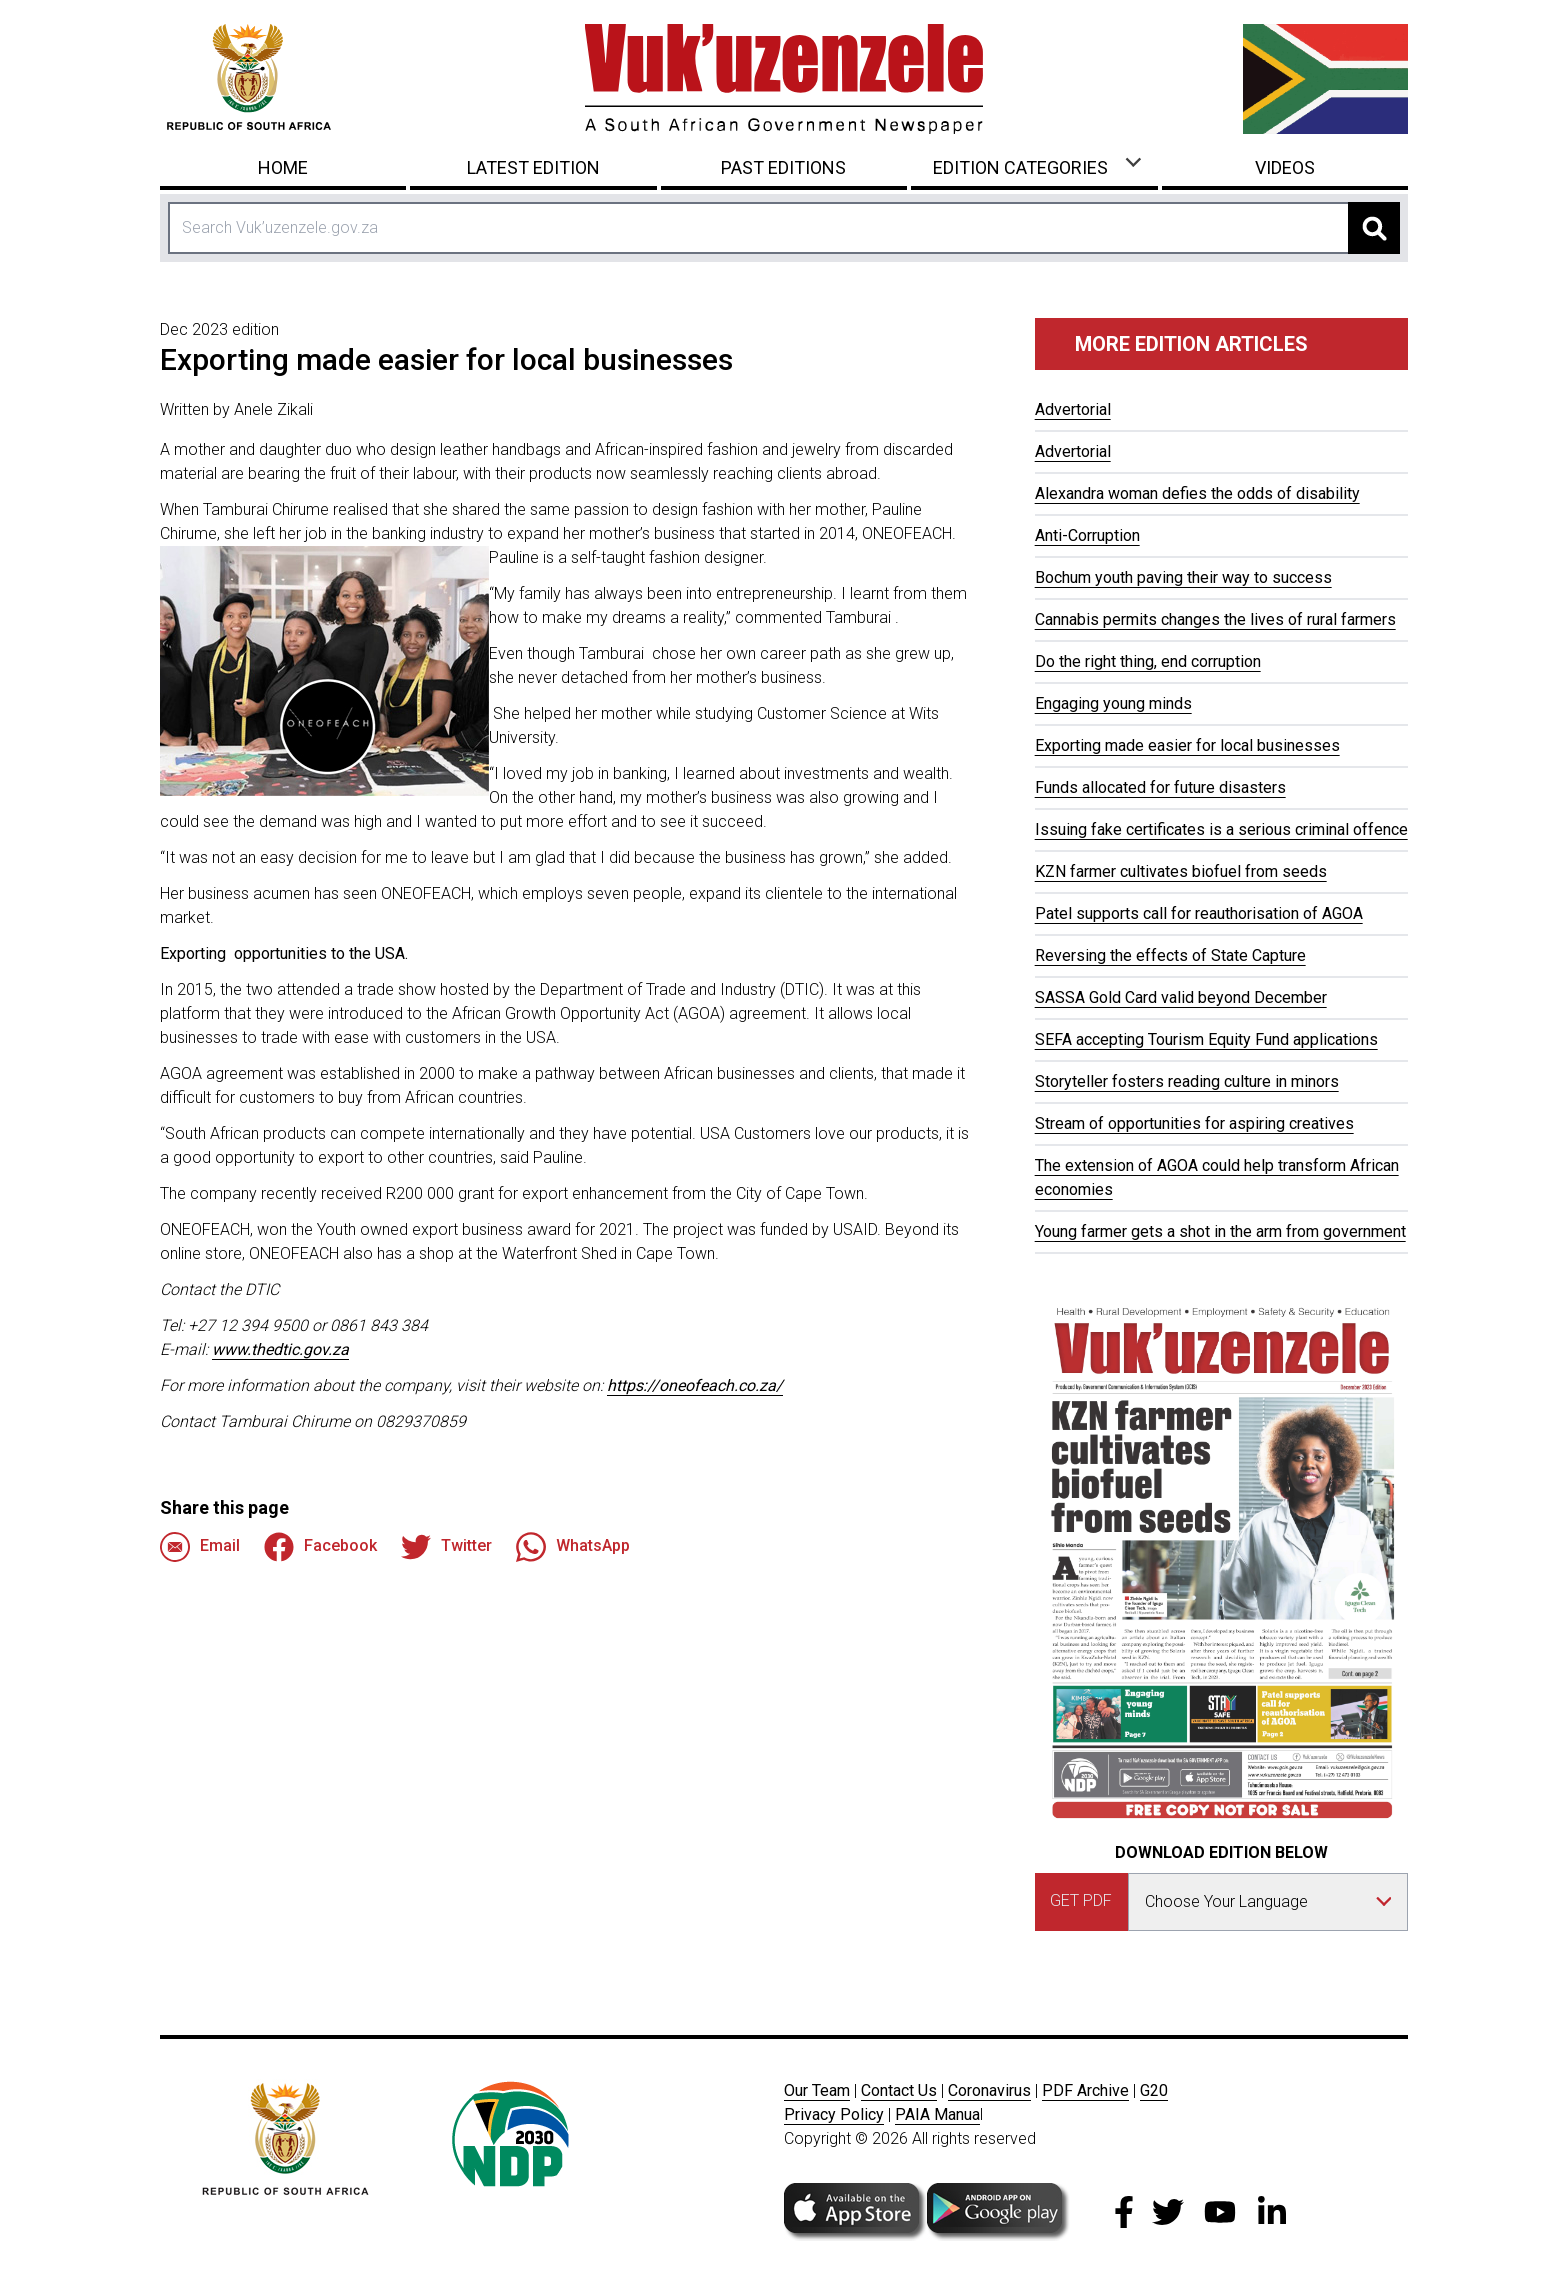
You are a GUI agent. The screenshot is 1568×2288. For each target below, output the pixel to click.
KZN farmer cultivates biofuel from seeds (1181, 871)
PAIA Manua (937, 2114)
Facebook (320, 1547)
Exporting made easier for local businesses (1187, 745)
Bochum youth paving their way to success (1183, 577)
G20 (1154, 2090)
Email (200, 1547)
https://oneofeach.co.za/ (695, 1385)
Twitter (446, 1547)
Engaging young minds (1113, 703)
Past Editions (783, 167)
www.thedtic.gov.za (280, 1349)
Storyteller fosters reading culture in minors (1187, 1081)
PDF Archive (1085, 2090)
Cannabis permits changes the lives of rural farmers (1215, 619)
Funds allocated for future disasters (1160, 787)
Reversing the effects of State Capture (1170, 955)
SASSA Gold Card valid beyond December (1181, 997)
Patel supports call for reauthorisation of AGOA (1199, 913)
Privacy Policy (834, 2114)
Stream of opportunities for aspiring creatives (1194, 1123)
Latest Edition (533, 167)
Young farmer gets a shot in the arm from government (1220, 1231)
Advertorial (1073, 409)
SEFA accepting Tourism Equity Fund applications (1206, 1039)
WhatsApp (573, 1547)
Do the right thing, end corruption (1148, 661)
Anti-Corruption (1087, 535)
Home (283, 167)
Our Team (817, 2090)
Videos (1285, 167)
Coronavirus (989, 2090)
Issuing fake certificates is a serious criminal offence (1221, 829)
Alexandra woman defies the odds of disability (1197, 493)
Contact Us (899, 2090)
